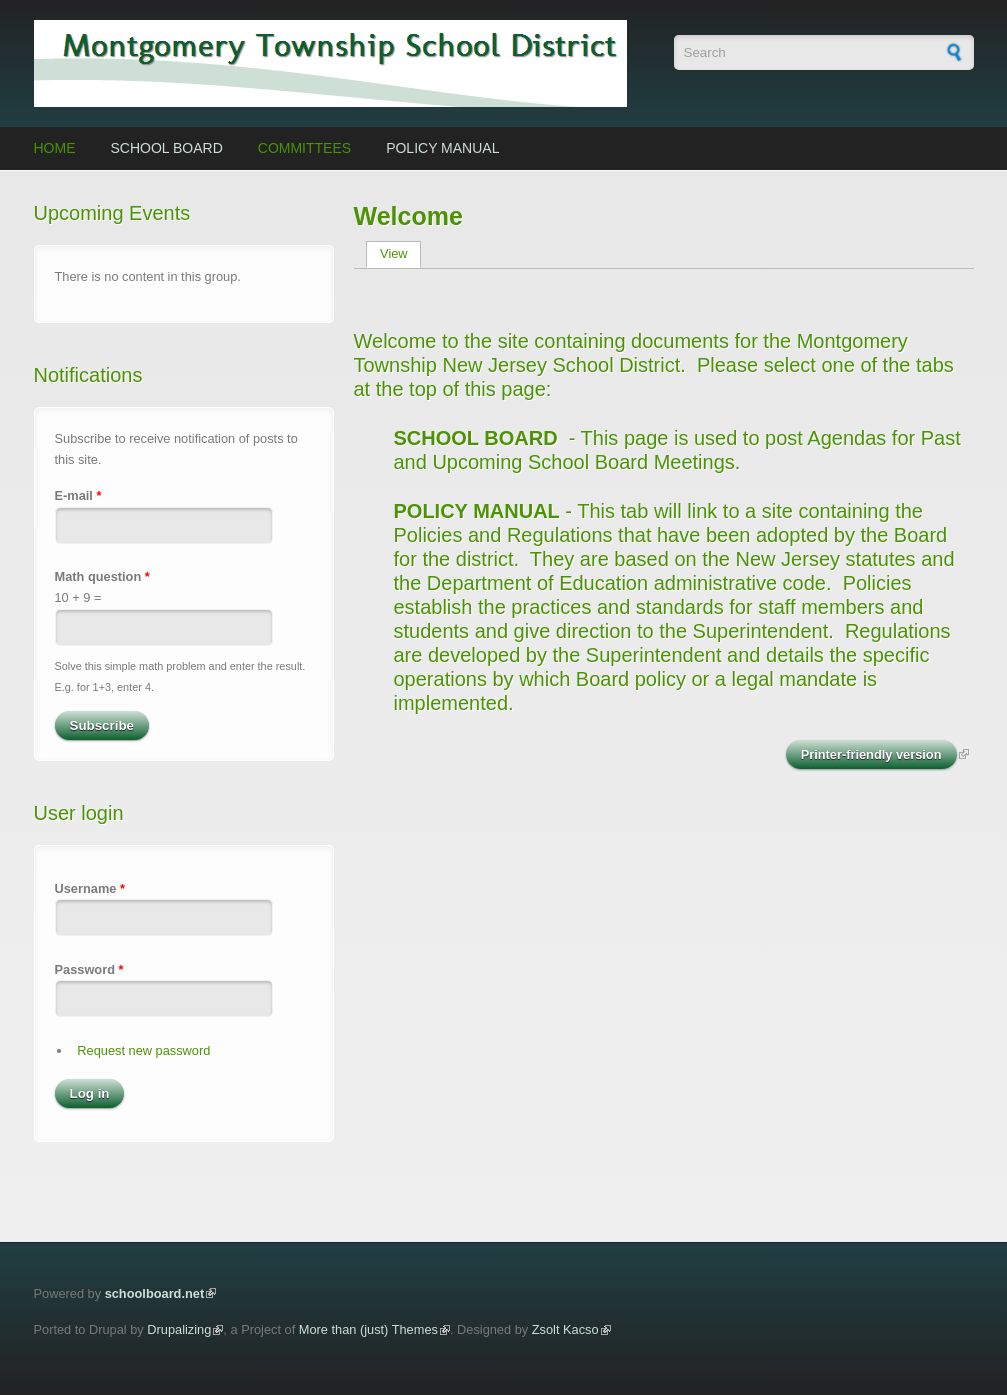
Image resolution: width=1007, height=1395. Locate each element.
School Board (167, 148)
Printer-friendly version (871, 754)
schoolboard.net (155, 1293)
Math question (102, 576)
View (400, 253)
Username (90, 888)
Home (55, 148)
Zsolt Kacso (565, 1329)
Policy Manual (442, 148)
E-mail (78, 495)
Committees (304, 148)
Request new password (143, 1050)
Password (89, 969)
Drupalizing (179, 1329)
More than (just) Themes (368, 1329)
